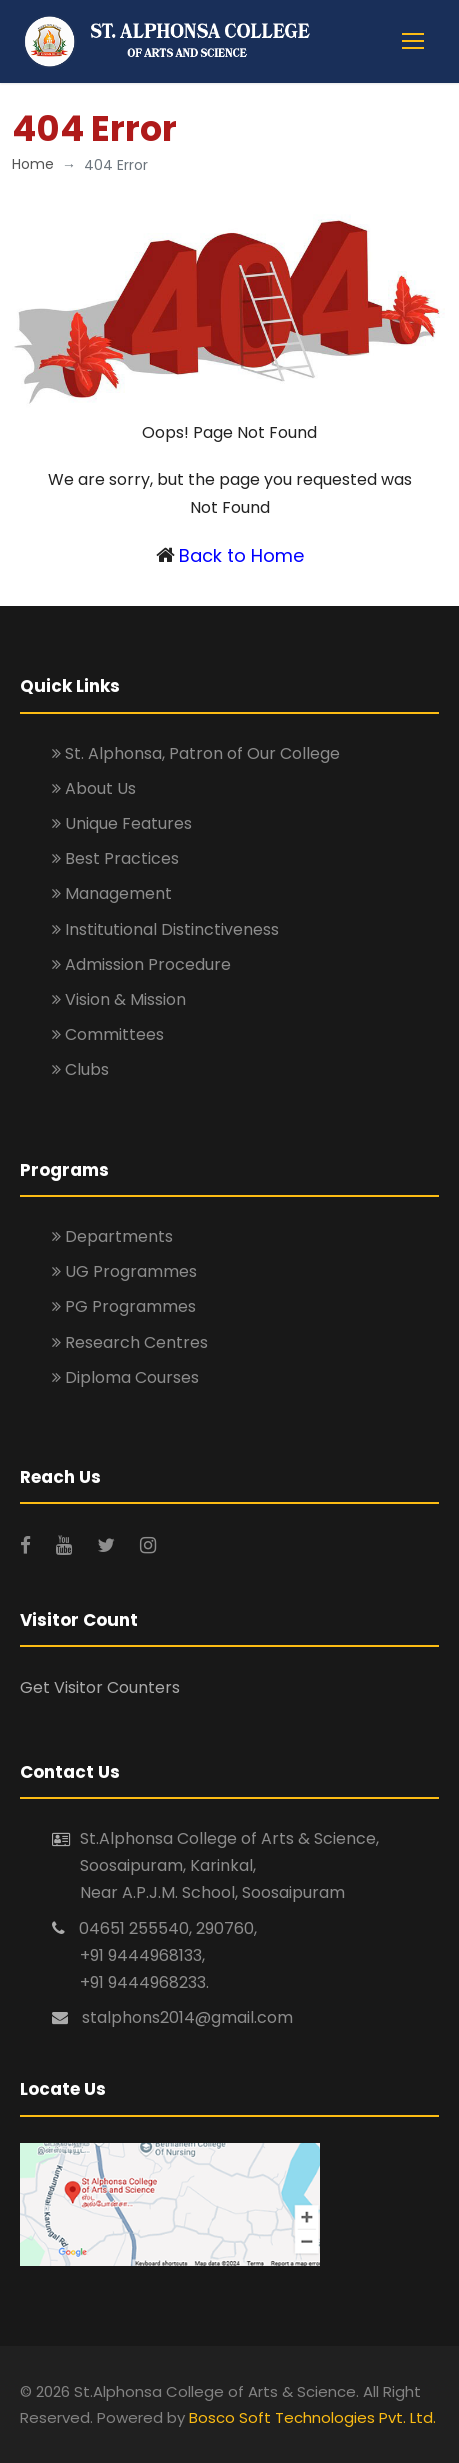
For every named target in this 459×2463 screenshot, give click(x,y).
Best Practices (115, 858)
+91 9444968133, (142, 1955)
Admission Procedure (141, 964)
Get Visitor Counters (100, 1687)
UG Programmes (124, 1271)
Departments (112, 1236)
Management (112, 893)
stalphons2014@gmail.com (187, 2017)
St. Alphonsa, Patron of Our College (196, 753)
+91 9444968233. (144, 1982)
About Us (94, 788)
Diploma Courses (125, 1377)
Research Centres (130, 1342)
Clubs (80, 1069)
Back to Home (241, 555)
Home (33, 164)
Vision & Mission (119, 999)
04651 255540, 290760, (168, 1928)
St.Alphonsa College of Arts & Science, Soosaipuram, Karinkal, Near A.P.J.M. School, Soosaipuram (229, 1865)
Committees (108, 1034)
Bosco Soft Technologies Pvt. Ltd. (312, 2417)
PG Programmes (124, 1306)
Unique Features (122, 823)
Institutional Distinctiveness (165, 929)
